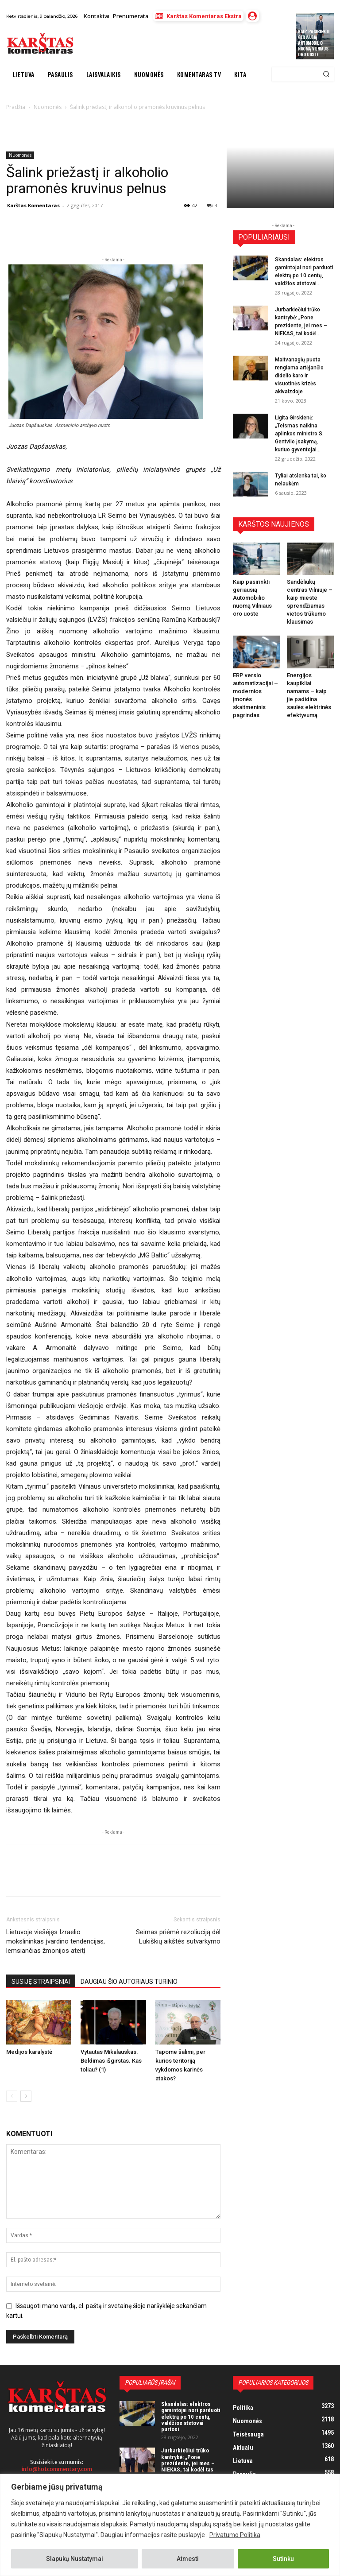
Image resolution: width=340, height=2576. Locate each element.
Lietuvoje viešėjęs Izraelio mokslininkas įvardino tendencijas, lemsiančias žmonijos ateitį (55, 1941)
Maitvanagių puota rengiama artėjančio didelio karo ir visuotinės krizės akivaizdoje (299, 376)
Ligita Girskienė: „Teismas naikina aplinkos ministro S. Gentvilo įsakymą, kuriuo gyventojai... (299, 434)
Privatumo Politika (234, 2534)
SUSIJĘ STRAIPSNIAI (41, 1981)
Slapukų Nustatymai (74, 2558)
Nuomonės (20, 155)
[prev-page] (11, 2096)
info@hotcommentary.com (57, 2469)
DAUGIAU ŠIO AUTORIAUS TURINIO (129, 1981)
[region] (170, 2525)
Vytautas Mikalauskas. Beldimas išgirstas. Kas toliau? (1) (111, 2060)
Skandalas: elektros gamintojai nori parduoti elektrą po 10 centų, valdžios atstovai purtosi (190, 2416)
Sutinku (283, 2558)
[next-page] (25, 2096)
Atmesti (188, 2558)
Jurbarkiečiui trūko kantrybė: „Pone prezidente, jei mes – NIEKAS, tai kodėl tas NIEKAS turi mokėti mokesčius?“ (188, 2466)
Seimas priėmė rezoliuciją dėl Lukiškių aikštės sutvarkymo (178, 1936)
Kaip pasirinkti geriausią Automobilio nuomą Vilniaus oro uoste (313, 43)
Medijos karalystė (29, 2051)
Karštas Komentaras (33, 205)
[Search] (326, 74)
